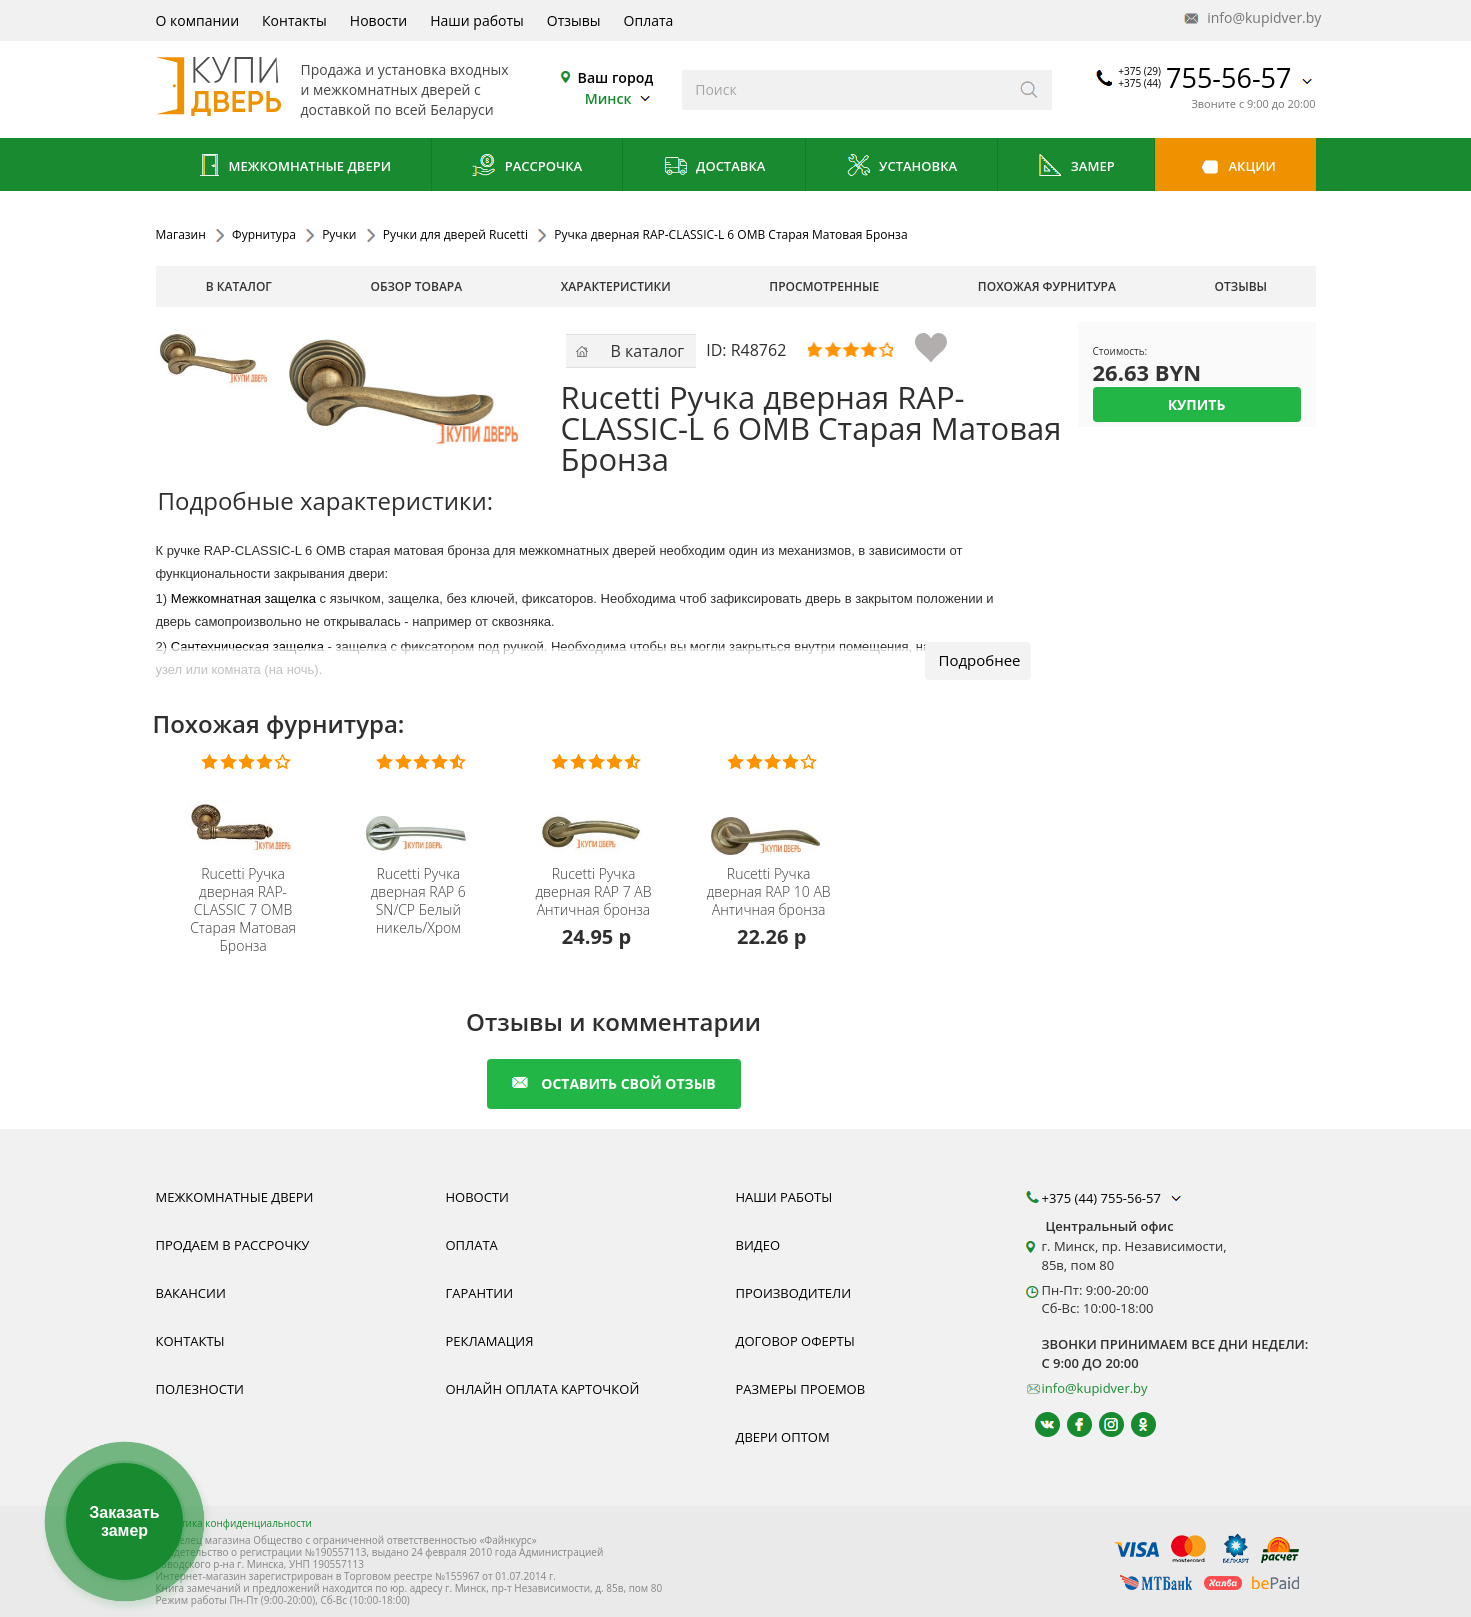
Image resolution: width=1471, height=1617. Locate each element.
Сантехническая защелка (247, 646)
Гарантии (480, 1293)
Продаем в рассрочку (233, 1245)
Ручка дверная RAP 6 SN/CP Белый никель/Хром (418, 901)
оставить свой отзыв (613, 1083)
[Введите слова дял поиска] (844, 90)
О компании (198, 20)
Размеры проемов (801, 1389)
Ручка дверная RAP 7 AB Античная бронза (593, 892)
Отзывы (574, 20)
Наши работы (477, 20)
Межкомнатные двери (293, 167)
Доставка (714, 167)
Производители (794, 1293)
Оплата (649, 20)
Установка (901, 167)
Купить (1197, 404)
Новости (378, 20)
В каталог (239, 286)
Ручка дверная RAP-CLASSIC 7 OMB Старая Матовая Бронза (243, 910)
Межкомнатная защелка (243, 598)
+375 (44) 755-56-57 (1114, 1198)
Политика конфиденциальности (234, 1523)
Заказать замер (124, 1521)
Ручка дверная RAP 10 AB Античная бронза (769, 892)
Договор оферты (795, 1341)
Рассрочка (526, 167)
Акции (1235, 167)
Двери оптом (783, 1437)
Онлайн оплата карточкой (543, 1389)
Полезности (200, 1389)
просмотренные (824, 286)
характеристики (616, 286)
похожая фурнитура (1047, 286)
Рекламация (490, 1341)
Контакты (294, 20)
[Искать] (1029, 90)
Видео (758, 1245)
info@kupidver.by (1251, 18)
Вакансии (191, 1293)
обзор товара (416, 286)
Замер (1075, 167)
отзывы (1241, 286)
